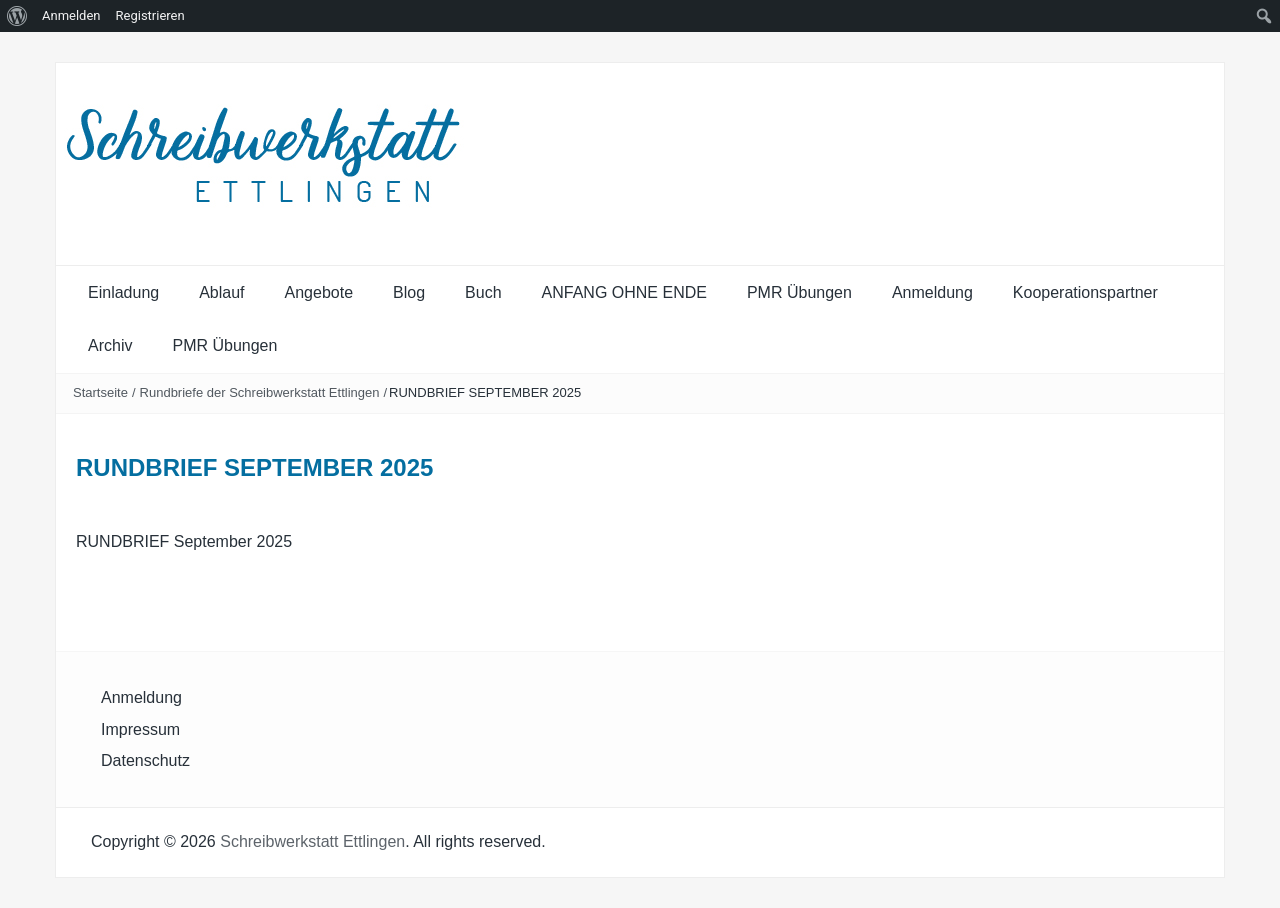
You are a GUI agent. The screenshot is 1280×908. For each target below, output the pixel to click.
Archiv (110, 345)
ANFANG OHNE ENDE (624, 292)
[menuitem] (17, 16)
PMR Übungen (799, 292)
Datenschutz (145, 760)
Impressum (140, 729)
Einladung (123, 292)
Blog (409, 292)
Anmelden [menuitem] (71, 15)
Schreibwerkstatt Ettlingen (312, 841)
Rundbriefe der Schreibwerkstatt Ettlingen (260, 392)
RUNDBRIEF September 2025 (184, 541)
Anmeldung (932, 292)
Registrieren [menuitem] (150, 15)
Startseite (100, 392)
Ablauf (221, 292)
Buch (483, 292)
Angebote (319, 292)
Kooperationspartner (1085, 292)
